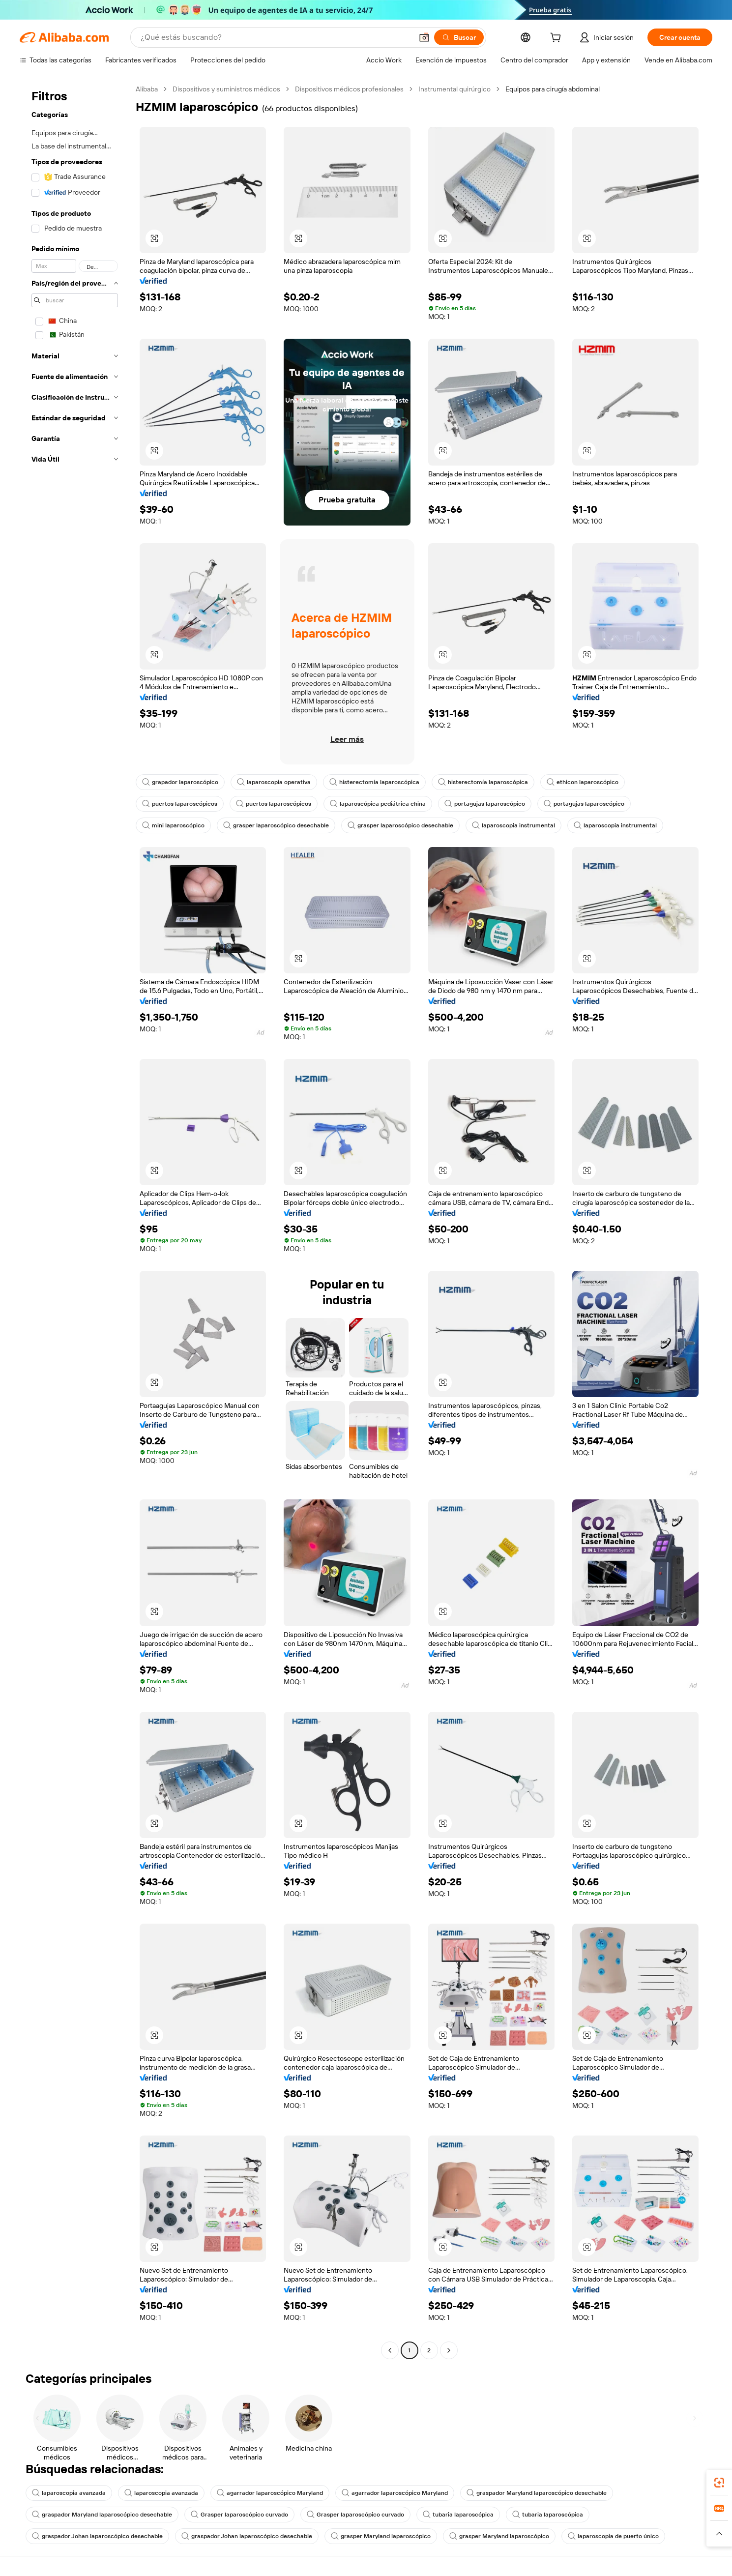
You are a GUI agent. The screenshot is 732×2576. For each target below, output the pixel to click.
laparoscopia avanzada (69, 2493)
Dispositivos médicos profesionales (349, 89)
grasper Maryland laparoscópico (381, 2536)
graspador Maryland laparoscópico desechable (537, 2493)
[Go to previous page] (390, 2350)
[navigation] (75, 1221)
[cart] (557, 39)
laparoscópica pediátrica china (378, 804)
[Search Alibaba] (275, 37)
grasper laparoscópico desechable (276, 825)
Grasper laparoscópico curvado (239, 2514)
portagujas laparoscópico (484, 804)
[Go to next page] (449, 2350)
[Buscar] (459, 37)
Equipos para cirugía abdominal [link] (552, 89)
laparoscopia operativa (274, 782)
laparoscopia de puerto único (613, 2536)
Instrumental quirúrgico (454, 89)
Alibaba (147, 89)
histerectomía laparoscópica (374, 782)
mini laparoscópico (173, 825)
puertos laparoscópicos (179, 804)
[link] (719, 2482)
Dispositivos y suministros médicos (226, 89)
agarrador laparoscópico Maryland (270, 2493)
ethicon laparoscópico (582, 782)
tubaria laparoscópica (458, 2514)
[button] (424, 37)
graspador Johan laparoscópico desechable (97, 2536)
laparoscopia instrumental (513, 825)
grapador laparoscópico (180, 782)
